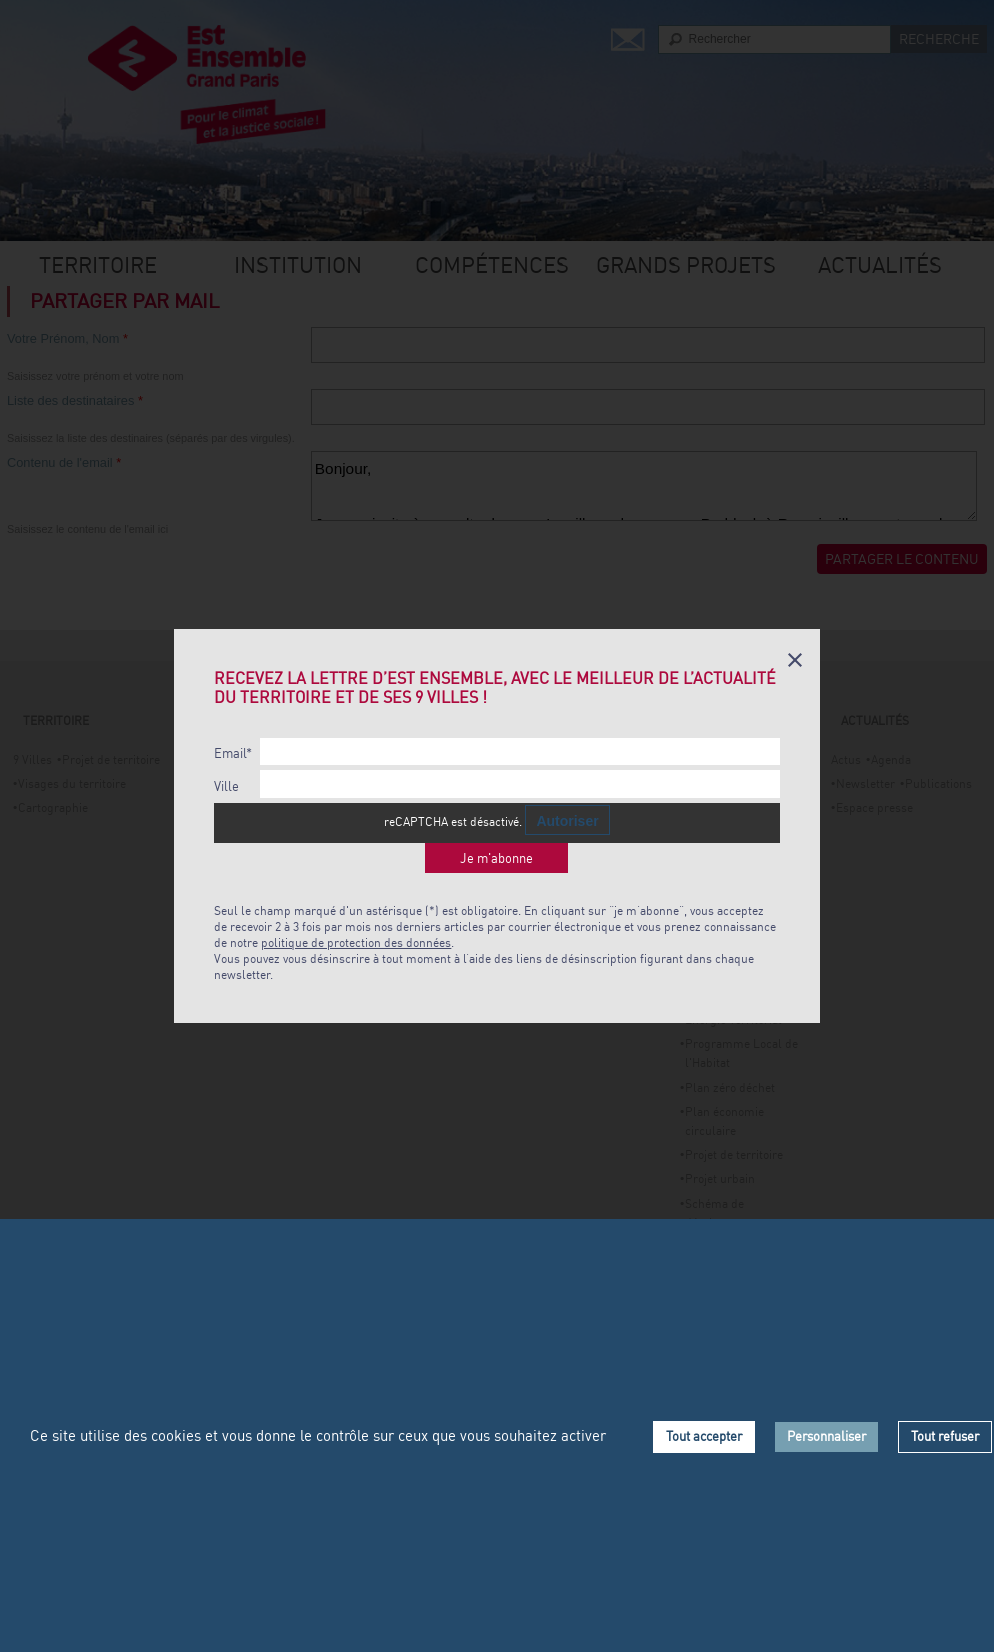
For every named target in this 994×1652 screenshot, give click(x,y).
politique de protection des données (356, 942)
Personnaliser (826, 1436)
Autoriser (567, 821)
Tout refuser (945, 1436)
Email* (233, 753)
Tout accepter (704, 1436)
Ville (226, 786)
